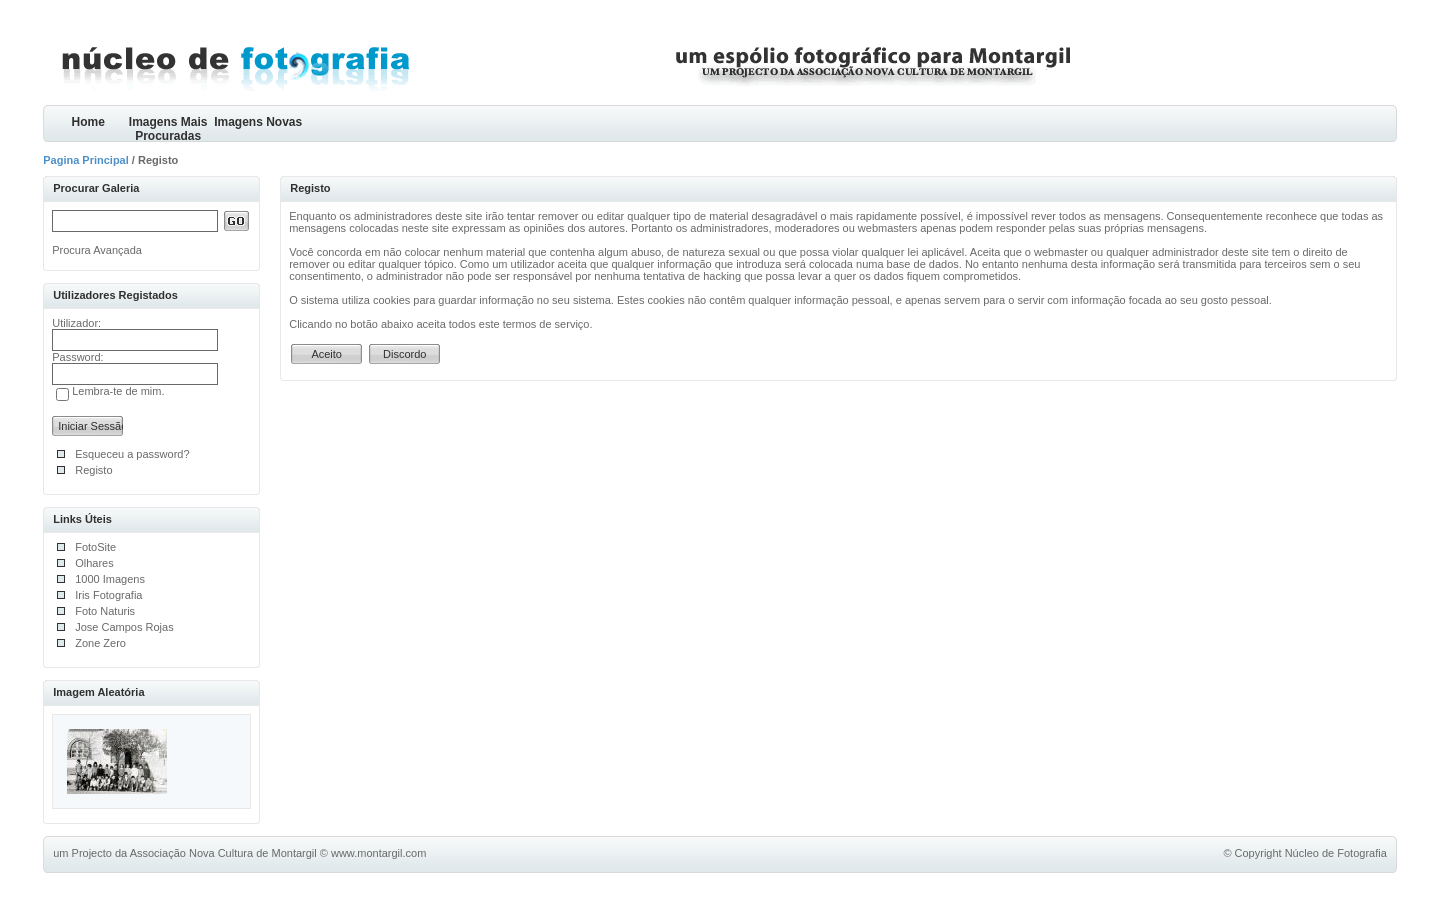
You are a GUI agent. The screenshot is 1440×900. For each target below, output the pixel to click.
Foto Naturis (105, 611)
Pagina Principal (86, 160)
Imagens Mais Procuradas (168, 128)
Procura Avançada (97, 250)
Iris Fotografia (108, 595)
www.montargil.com (378, 853)
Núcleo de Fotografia (1336, 853)
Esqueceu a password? (132, 454)
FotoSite (95, 547)
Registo (93, 470)
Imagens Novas (258, 122)
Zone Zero (100, 643)
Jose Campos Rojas (124, 627)
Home (88, 122)
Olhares (94, 563)
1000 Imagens (110, 579)
